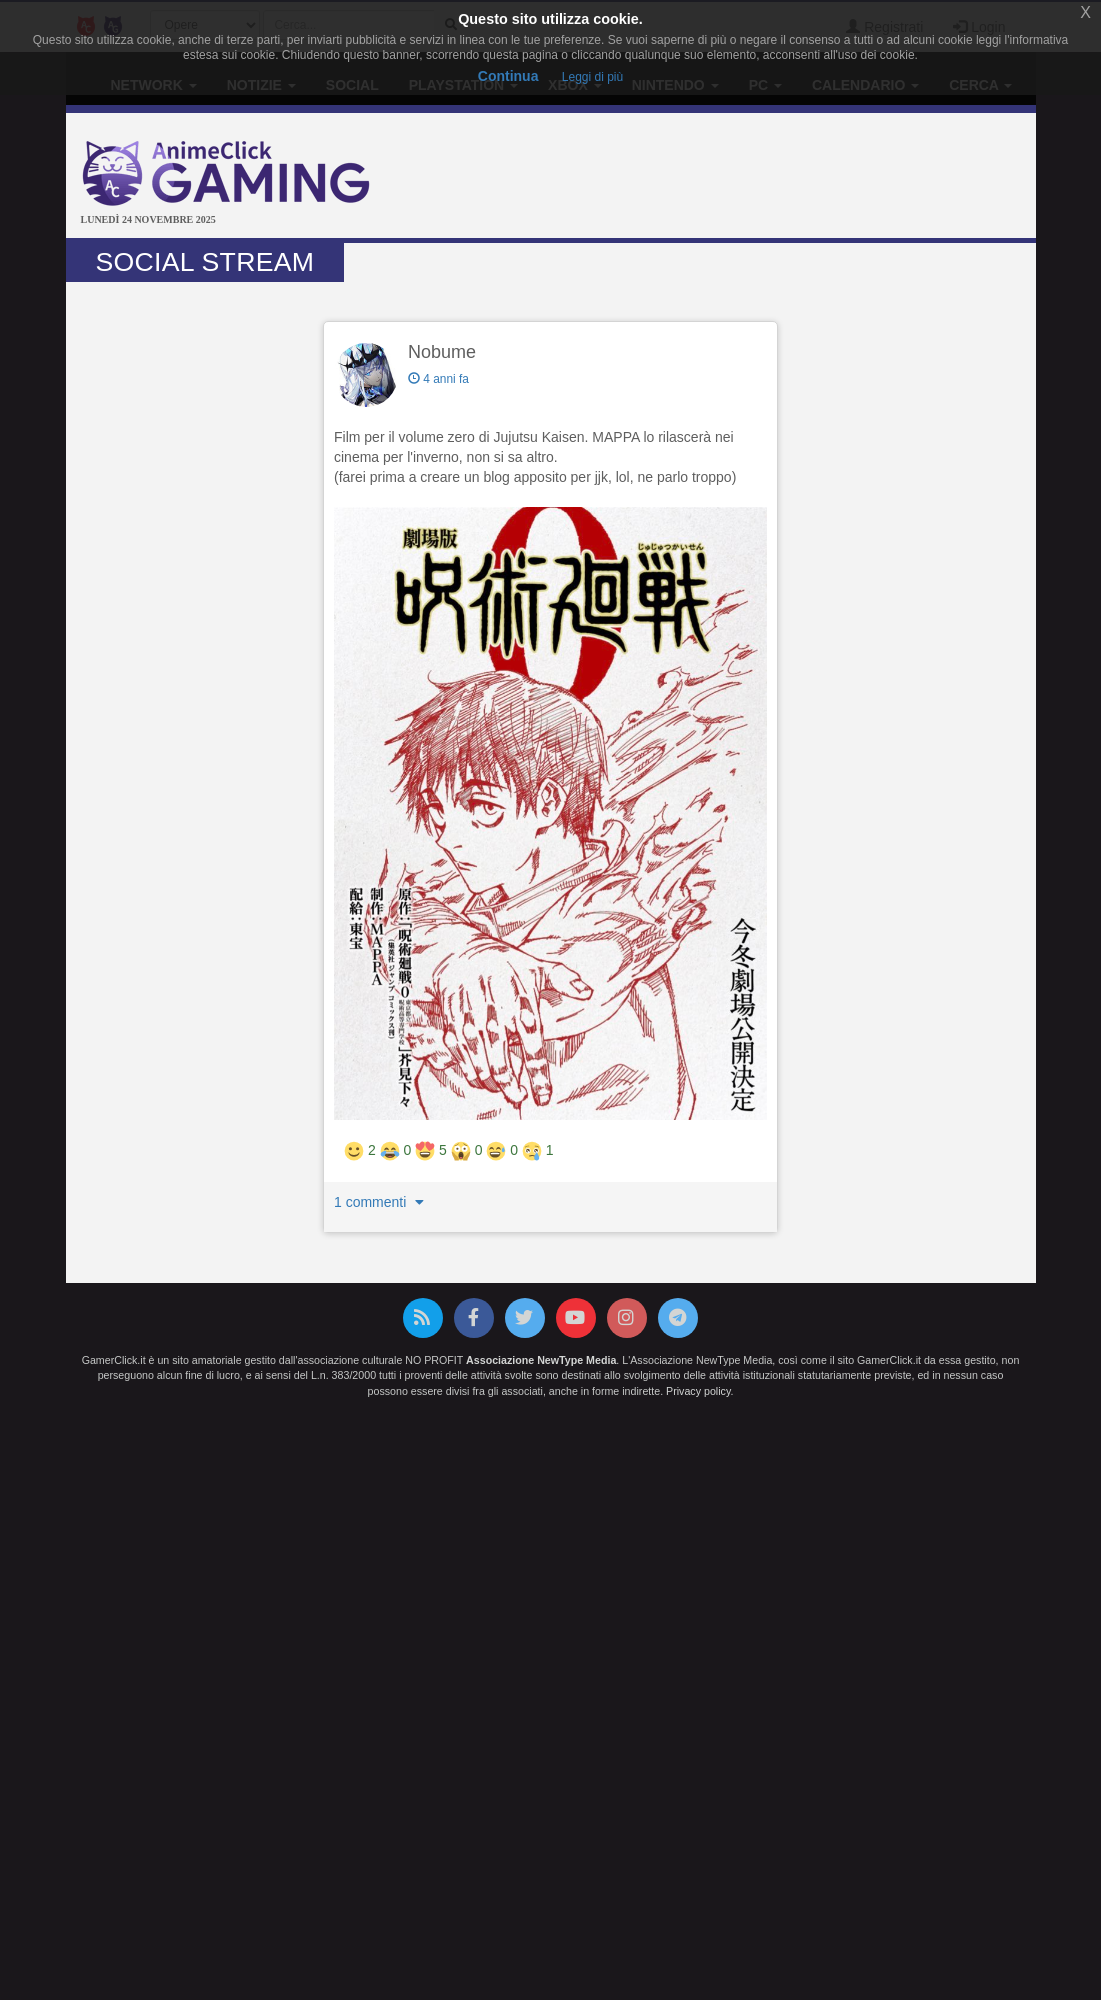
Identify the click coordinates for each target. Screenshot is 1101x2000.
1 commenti (381, 1202)
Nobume (442, 352)
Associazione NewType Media (541, 1360)
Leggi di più (592, 77)
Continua (508, 76)
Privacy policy (698, 1391)
